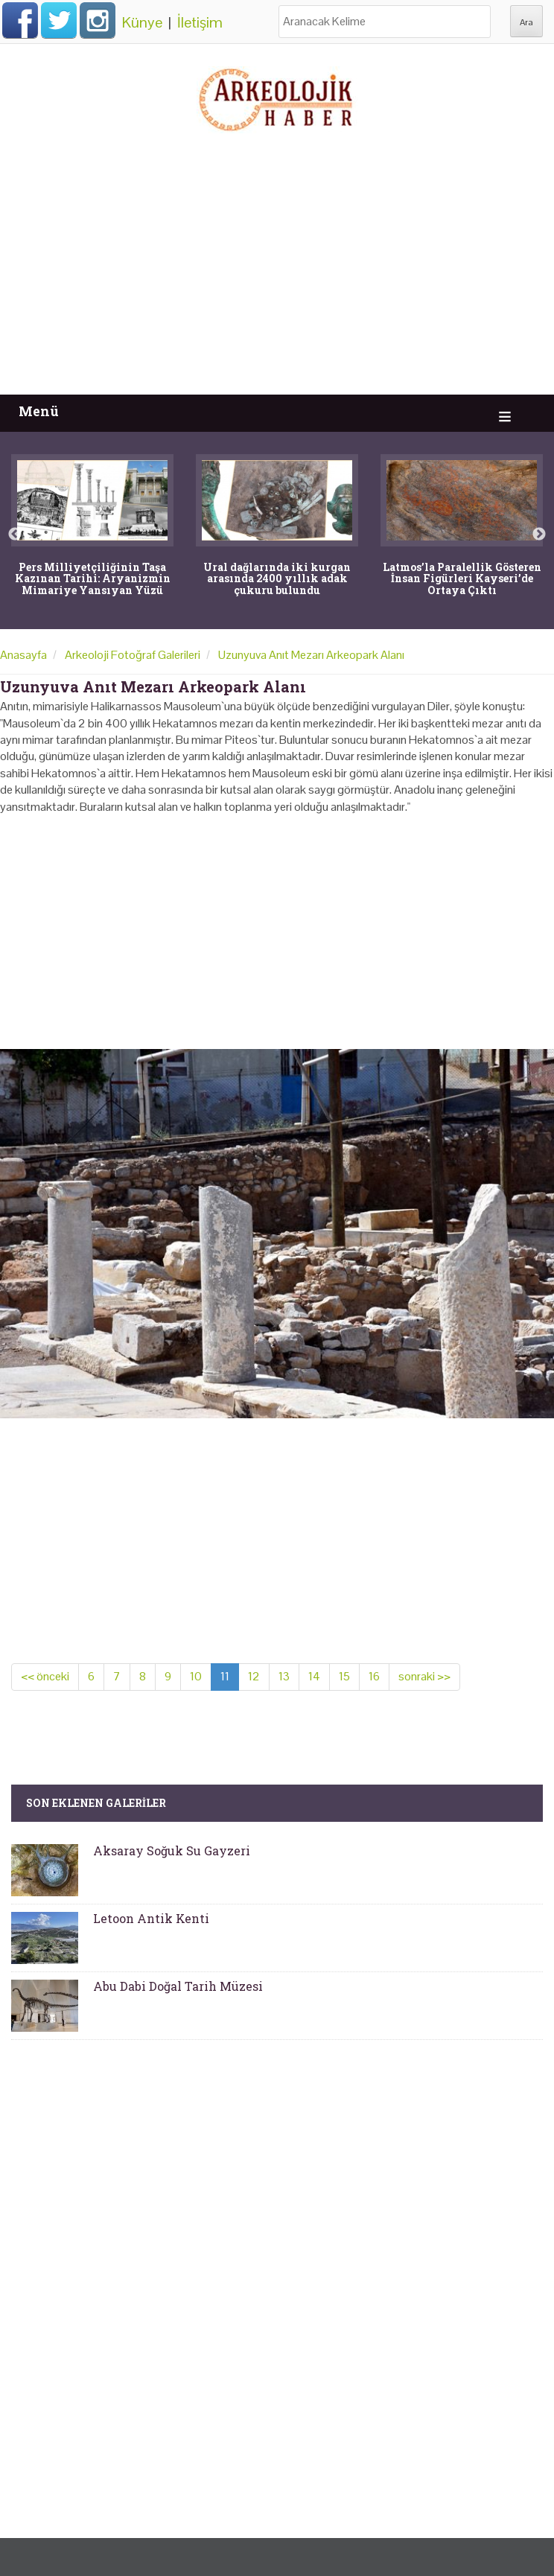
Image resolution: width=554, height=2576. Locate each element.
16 (374, 1676)
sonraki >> (424, 1676)
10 (196, 1676)
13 (284, 1676)
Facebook (20, 20)
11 (224, 1676)
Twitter (59, 20)
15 (344, 1676)
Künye (142, 22)
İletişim (200, 22)
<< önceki (45, 1676)
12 (254, 1676)
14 (314, 1676)
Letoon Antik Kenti (151, 1918)
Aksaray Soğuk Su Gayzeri (171, 1850)
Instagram (97, 20)
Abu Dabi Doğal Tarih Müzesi (178, 1986)
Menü (39, 411)
